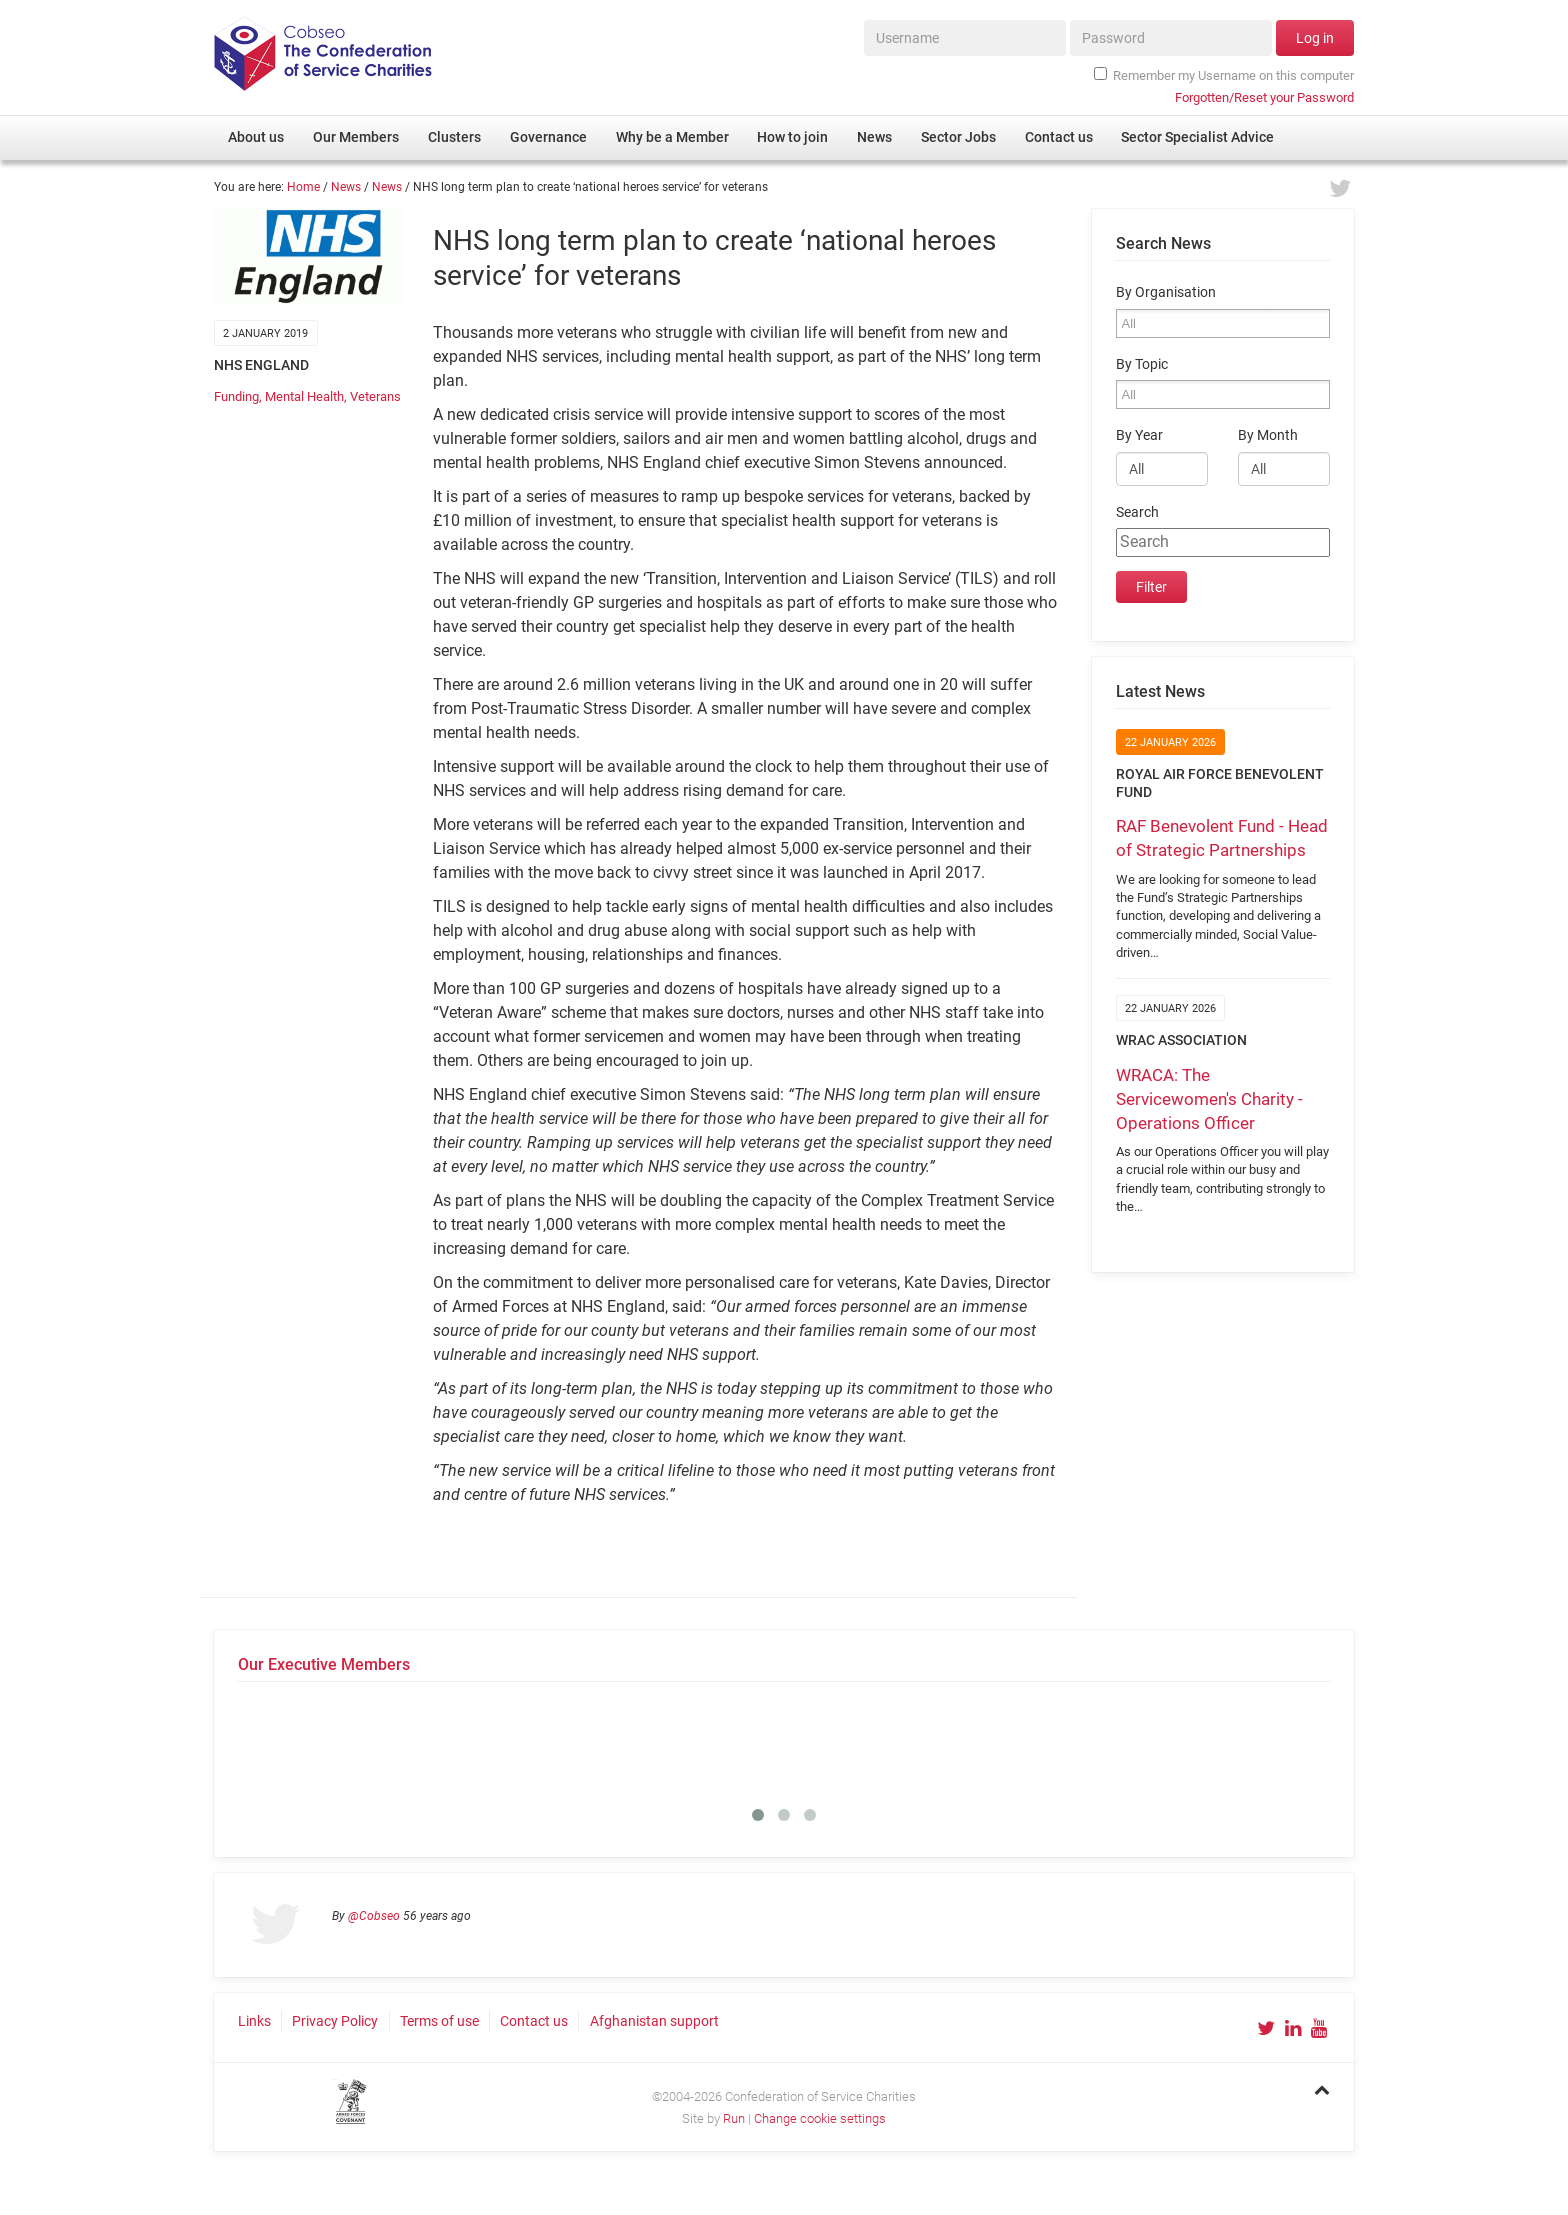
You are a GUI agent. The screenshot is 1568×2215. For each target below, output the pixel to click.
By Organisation (1166, 292)
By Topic (1142, 364)
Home (303, 187)
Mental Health (304, 396)
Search (1137, 512)
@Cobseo (374, 1916)
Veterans (375, 396)
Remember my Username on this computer (1224, 75)
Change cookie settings (820, 2118)
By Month (1268, 435)
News (346, 187)
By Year (1139, 435)
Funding (236, 396)
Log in (1315, 38)
